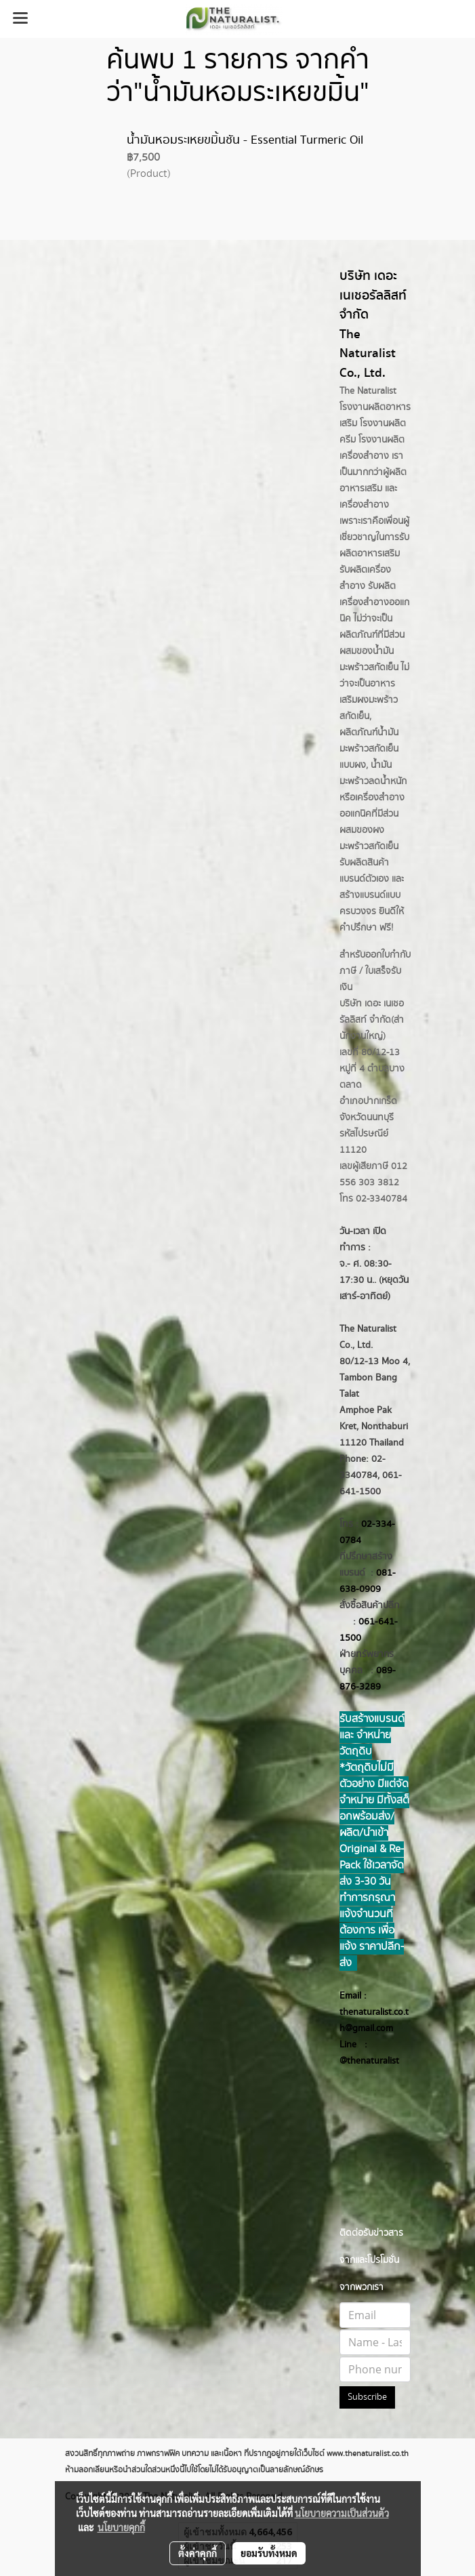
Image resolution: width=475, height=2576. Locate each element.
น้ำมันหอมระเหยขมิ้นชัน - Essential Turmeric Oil (245, 140)
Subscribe (367, 2397)
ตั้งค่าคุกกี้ (197, 2553)
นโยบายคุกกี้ (121, 2527)
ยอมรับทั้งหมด (269, 2553)
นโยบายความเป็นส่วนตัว (342, 2513)
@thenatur (361, 2061)
